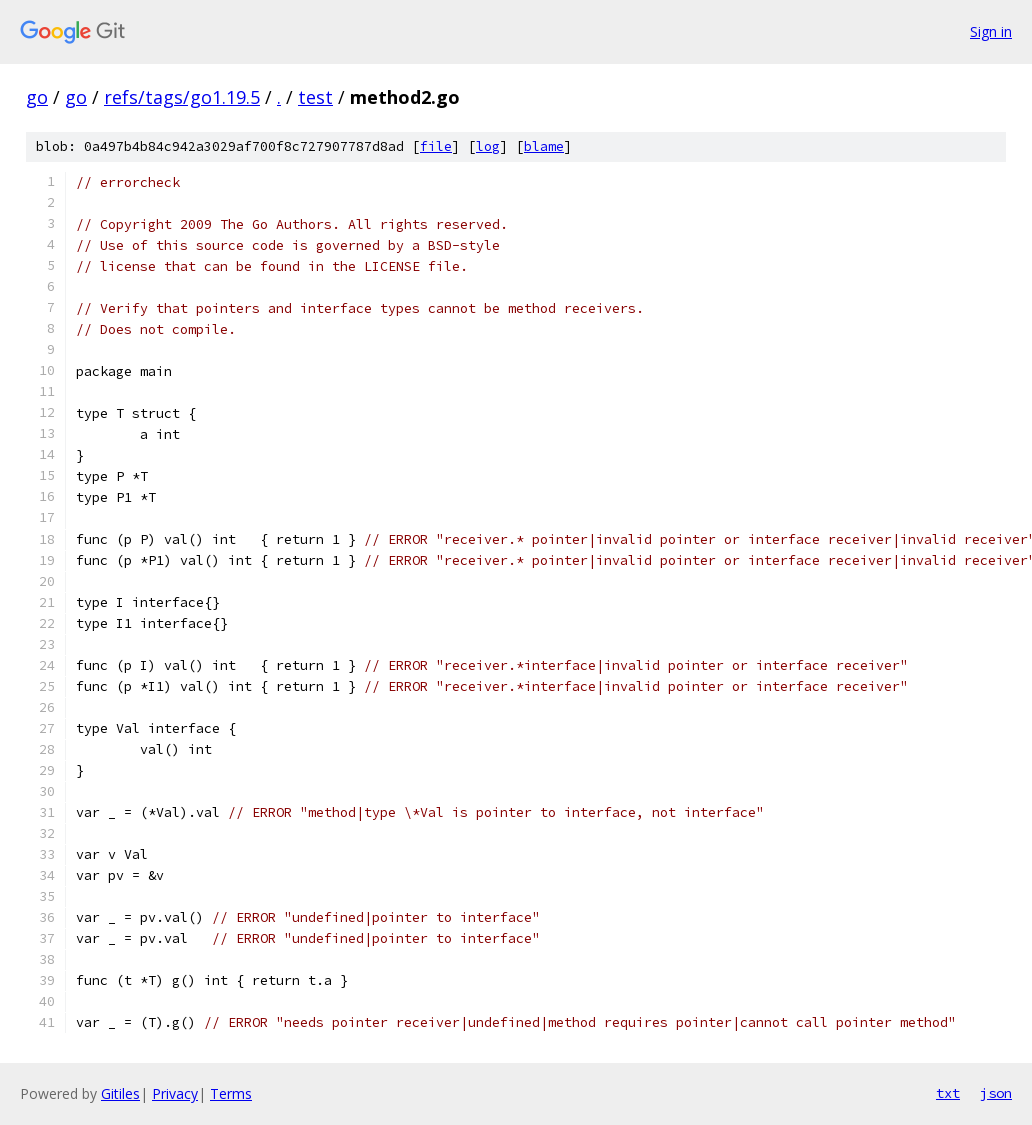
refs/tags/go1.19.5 (182, 97)
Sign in (991, 31)
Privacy (175, 1093)
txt (948, 1093)
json (996, 1093)
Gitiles (120, 1093)
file (436, 146)
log (488, 146)
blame (544, 146)
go (37, 97)
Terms (231, 1093)
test (315, 97)
